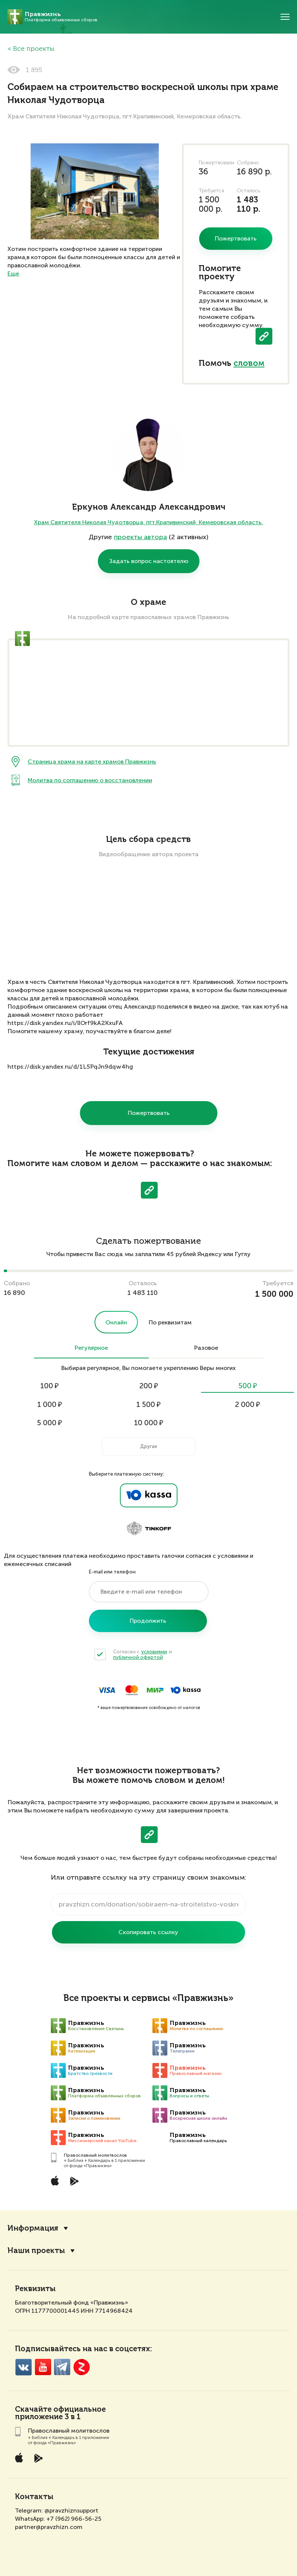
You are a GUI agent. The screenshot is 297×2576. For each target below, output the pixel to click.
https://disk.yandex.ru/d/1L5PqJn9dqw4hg (70, 1067)
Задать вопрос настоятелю (148, 561)
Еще (13, 273)
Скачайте (33, 2410)
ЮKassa (185, 1690)
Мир (155, 1690)
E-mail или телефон (112, 1572)
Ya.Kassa (148, 1495)
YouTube (42, 2367)
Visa (107, 1690)
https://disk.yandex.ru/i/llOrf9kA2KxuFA (65, 1023)
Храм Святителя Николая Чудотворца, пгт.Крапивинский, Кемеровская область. (148, 522)
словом (248, 364)
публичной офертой (138, 1657)
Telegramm (62, 2367)
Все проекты (34, 49)
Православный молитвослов (95, 2155)
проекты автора (140, 537)
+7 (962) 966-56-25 (73, 2518)
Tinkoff (148, 1529)
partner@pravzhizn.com (49, 2526)
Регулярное (91, 1348)
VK (23, 2367)
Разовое (206, 1348)
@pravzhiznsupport (71, 2510)
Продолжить (148, 1620)
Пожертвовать (149, 1112)
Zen (81, 2367)
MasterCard (131, 1690)
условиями (154, 1651)
